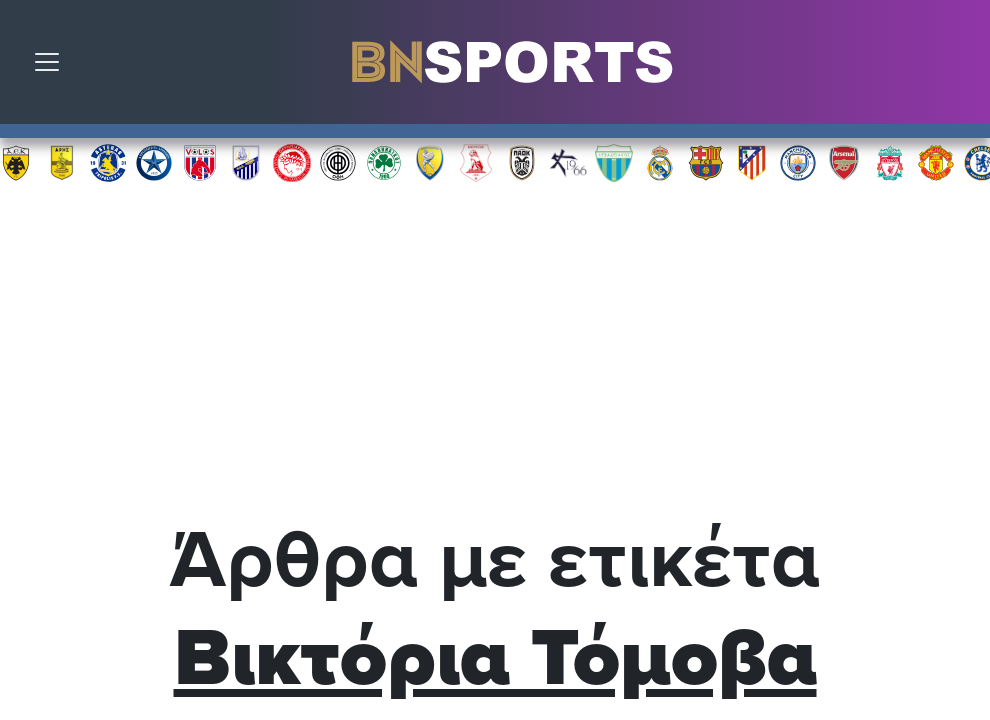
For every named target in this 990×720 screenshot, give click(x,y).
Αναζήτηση (960, 67)
